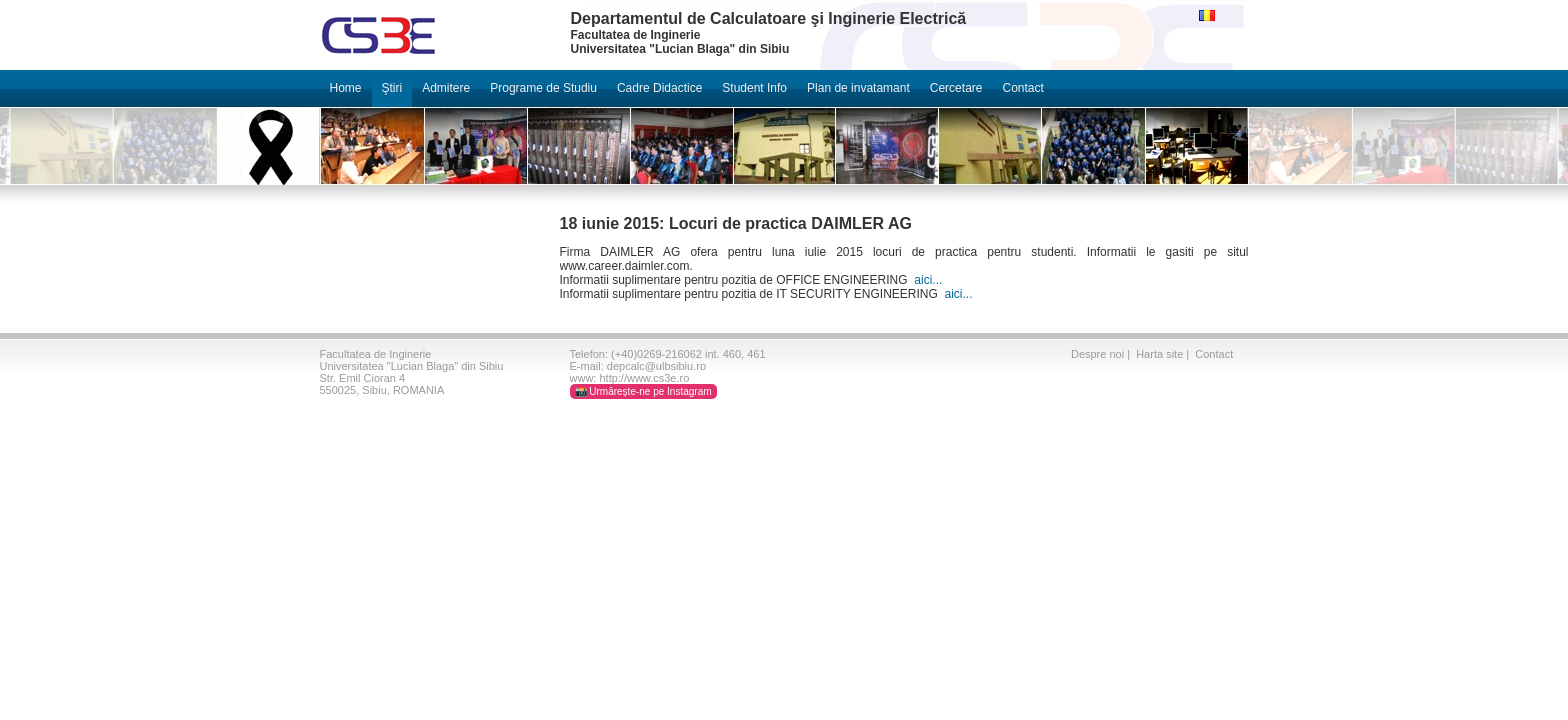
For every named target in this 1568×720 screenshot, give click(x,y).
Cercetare (956, 88)
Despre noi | (1102, 354)
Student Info (754, 88)
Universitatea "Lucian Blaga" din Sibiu (412, 366)
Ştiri (392, 88)
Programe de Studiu (543, 88)
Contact (1022, 88)
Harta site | (1164, 354)
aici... (928, 280)
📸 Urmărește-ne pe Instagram (643, 391)
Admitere (446, 88)
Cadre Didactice (659, 88)
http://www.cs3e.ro (644, 378)
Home (346, 88)
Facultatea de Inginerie (376, 354)
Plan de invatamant (858, 88)
